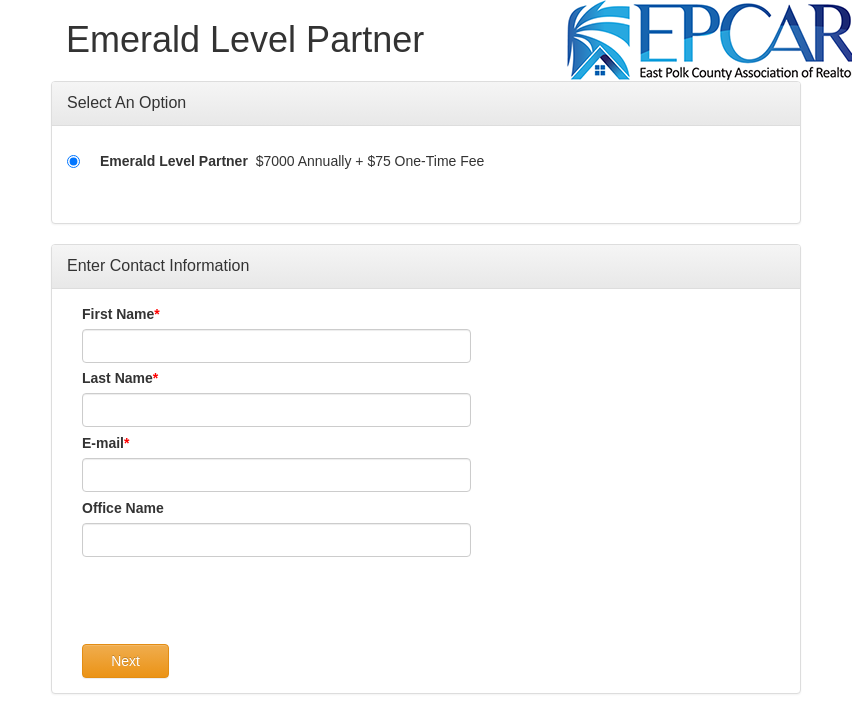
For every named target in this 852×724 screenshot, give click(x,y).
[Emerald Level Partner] (73, 161)
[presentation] (234, 605)
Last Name (117, 378)
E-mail (103, 443)
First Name (118, 314)
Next (125, 661)
